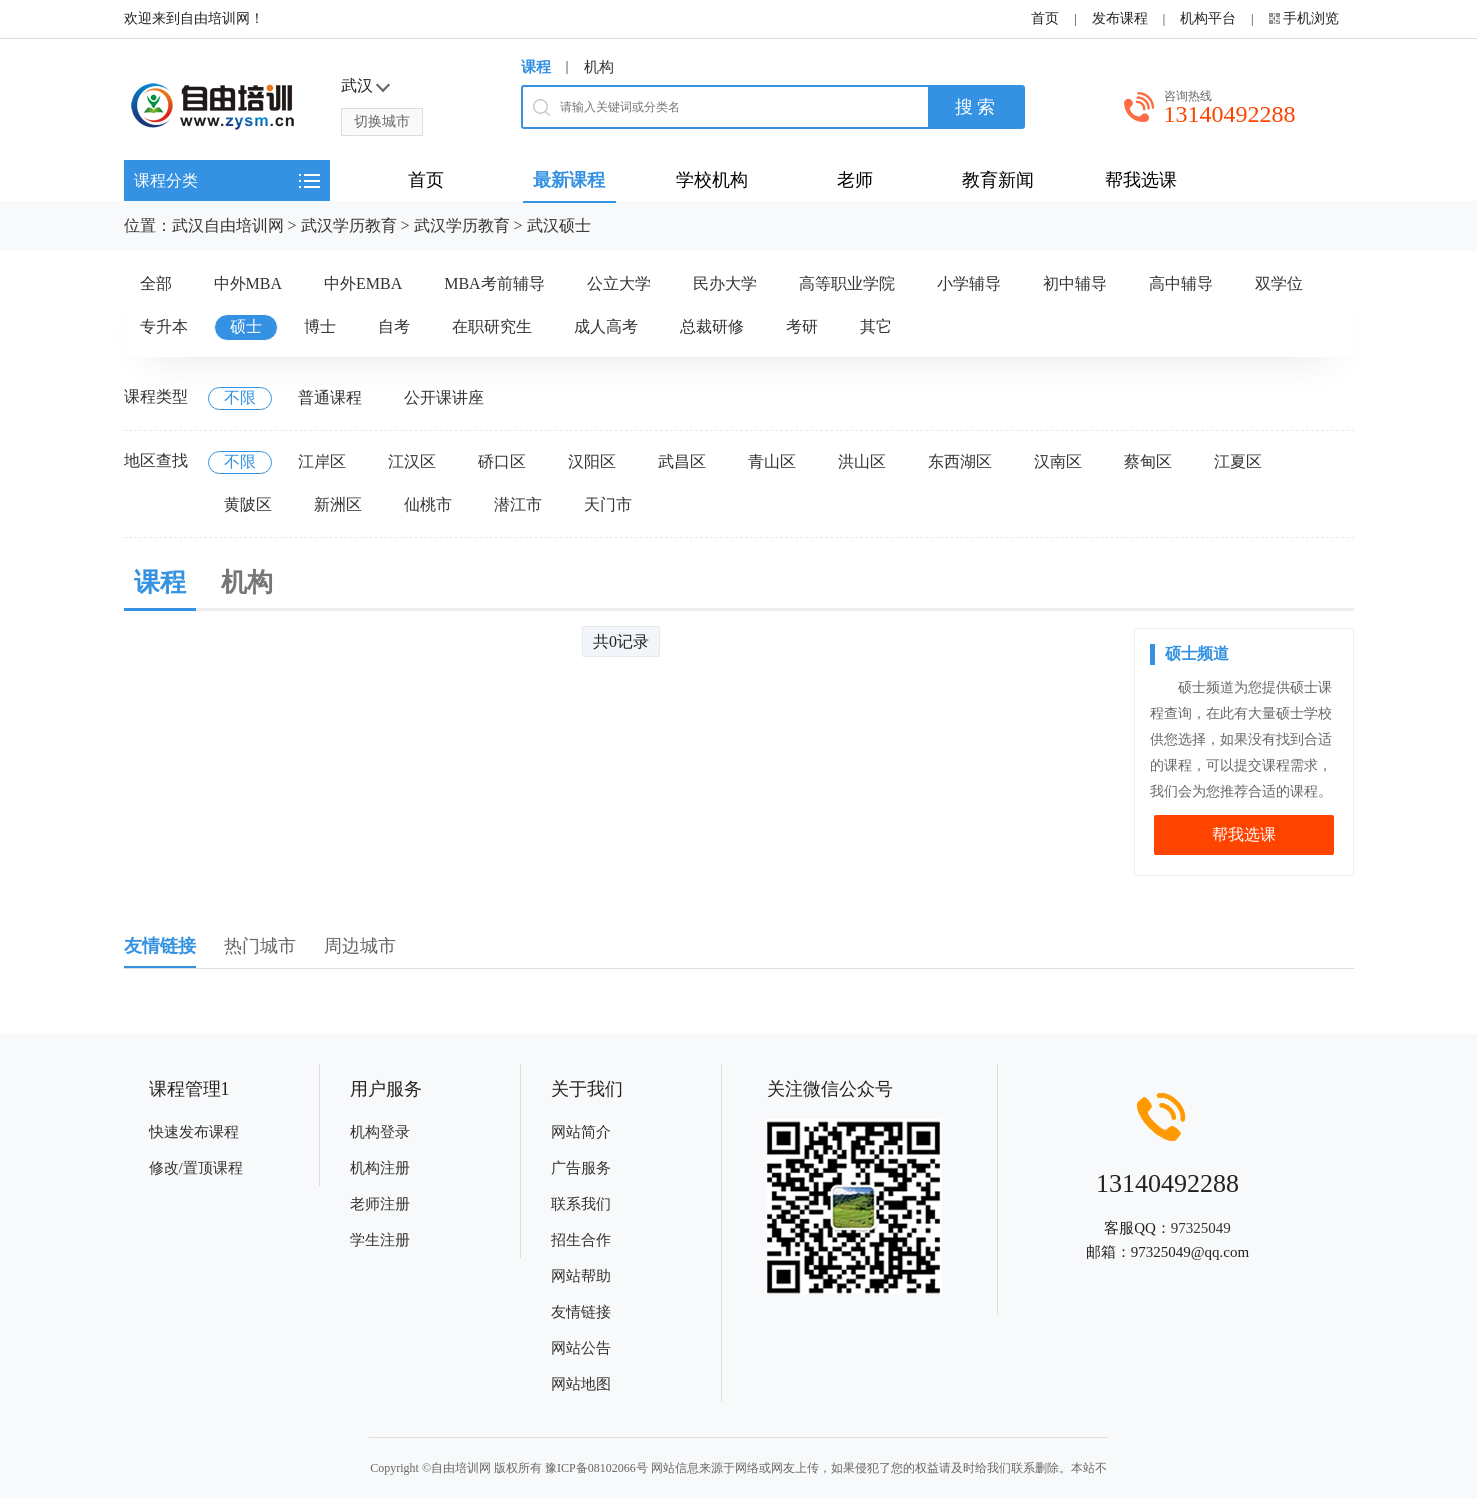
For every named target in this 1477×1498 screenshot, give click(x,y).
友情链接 (581, 1312)
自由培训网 (461, 1468)
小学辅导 (969, 283)
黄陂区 (248, 504)
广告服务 (581, 1168)
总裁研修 (712, 326)
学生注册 (380, 1240)
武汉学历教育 (349, 225)
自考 (394, 326)
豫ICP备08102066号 (596, 1468)
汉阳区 (592, 461)
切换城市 (382, 121)
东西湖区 (960, 461)
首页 (1045, 18)
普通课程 (330, 397)
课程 (536, 67)
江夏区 (1238, 461)
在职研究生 (492, 326)
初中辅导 (1075, 283)
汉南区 (1058, 461)
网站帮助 (581, 1276)
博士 (320, 326)
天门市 (608, 504)
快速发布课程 (194, 1132)
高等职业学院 (847, 283)
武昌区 (682, 461)
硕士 (246, 326)
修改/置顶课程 (196, 1168)
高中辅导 (1181, 283)
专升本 (164, 326)
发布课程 (1120, 18)
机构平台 (1208, 18)
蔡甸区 (1148, 461)
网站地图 (581, 1384)
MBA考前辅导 (494, 283)
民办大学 (725, 283)
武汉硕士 (559, 225)
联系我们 (581, 1204)
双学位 (1279, 283)
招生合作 (581, 1240)
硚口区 (502, 461)
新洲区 (338, 504)
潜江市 (518, 504)
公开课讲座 (444, 397)
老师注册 (380, 1204)
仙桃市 (428, 504)
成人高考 (606, 326)
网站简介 (581, 1132)
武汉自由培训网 (228, 225)
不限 (240, 397)
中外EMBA (363, 283)
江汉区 (412, 461)
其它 (876, 326)
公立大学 (619, 283)
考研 (802, 326)
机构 (599, 67)
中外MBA (248, 283)
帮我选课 (1244, 834)
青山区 (772, 461)
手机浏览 (1311, 18)
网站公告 (581, 1348)
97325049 (1201, 1228)
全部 (156, 283)
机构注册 (380, 1168)
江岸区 (322, 461)
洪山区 (862, 461)
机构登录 (380, 1132)
